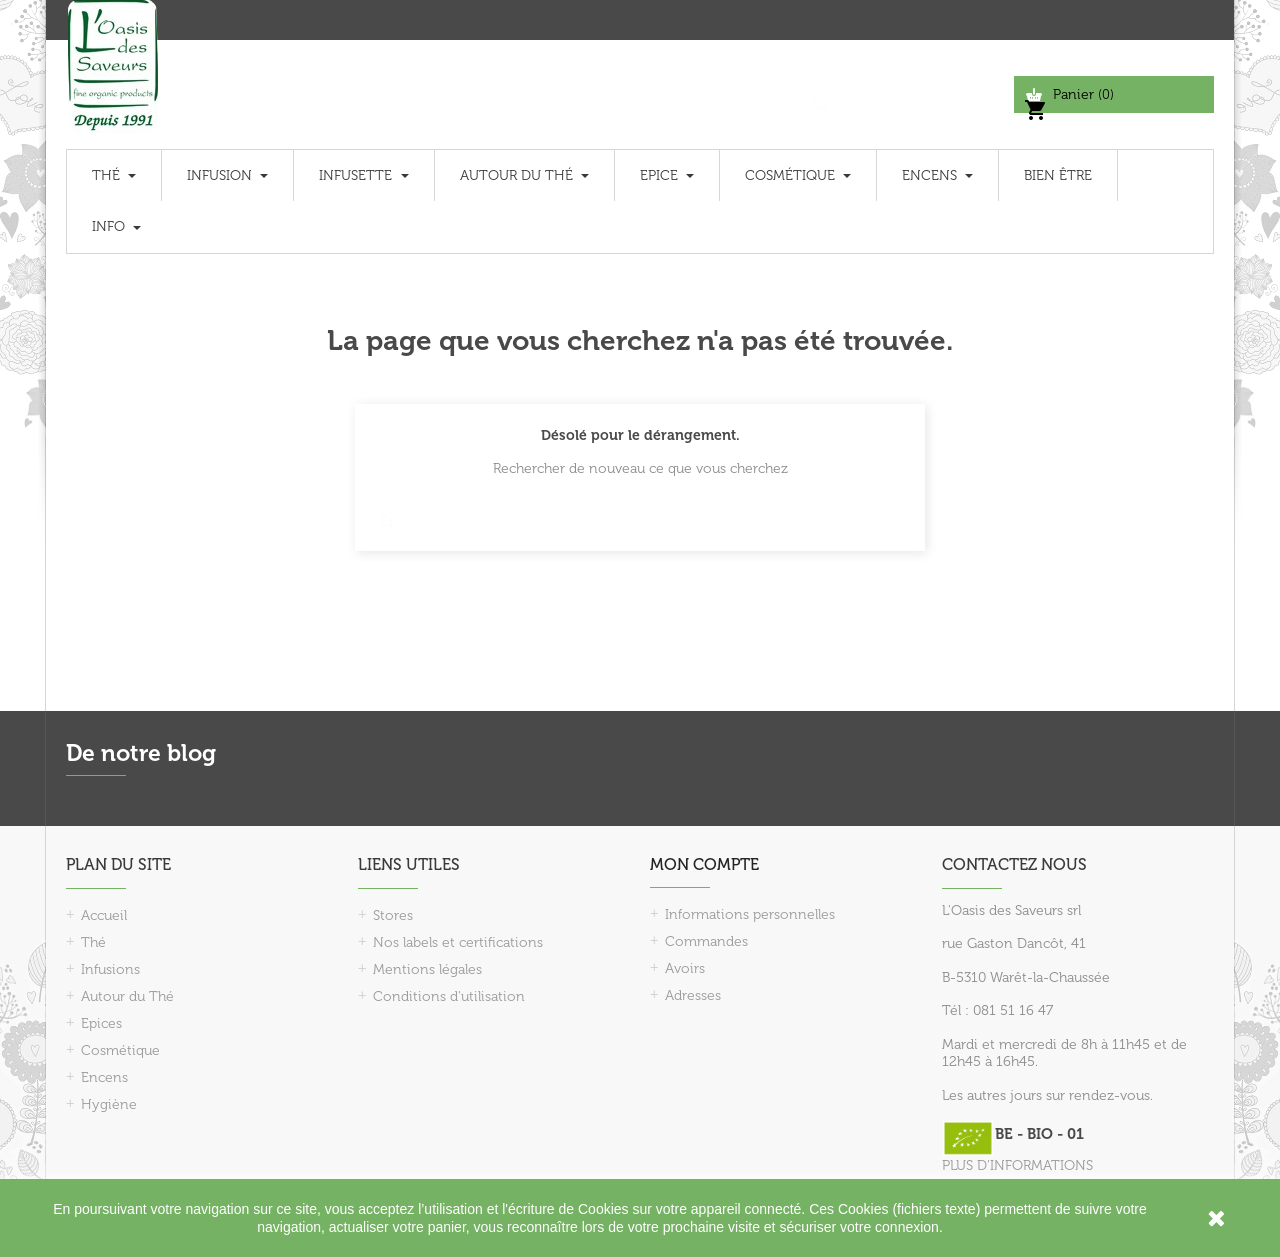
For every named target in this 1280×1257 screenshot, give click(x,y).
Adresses (693, 995)
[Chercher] (909, 94)
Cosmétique (120, 1050)
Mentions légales (427, 969)
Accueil (104, 915)
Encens (104, 1077)
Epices (101, 1023)
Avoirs (685, 968)
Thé (93, 942)
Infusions (110, 969)
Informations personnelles (750, 914)
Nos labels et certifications (458, 942)
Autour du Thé (127, 996)
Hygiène (109, 1104)
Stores (393, 915)
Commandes (706, 941)
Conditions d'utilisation (449, 996)
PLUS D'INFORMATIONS (1017, 1165)
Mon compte (704, 864)
